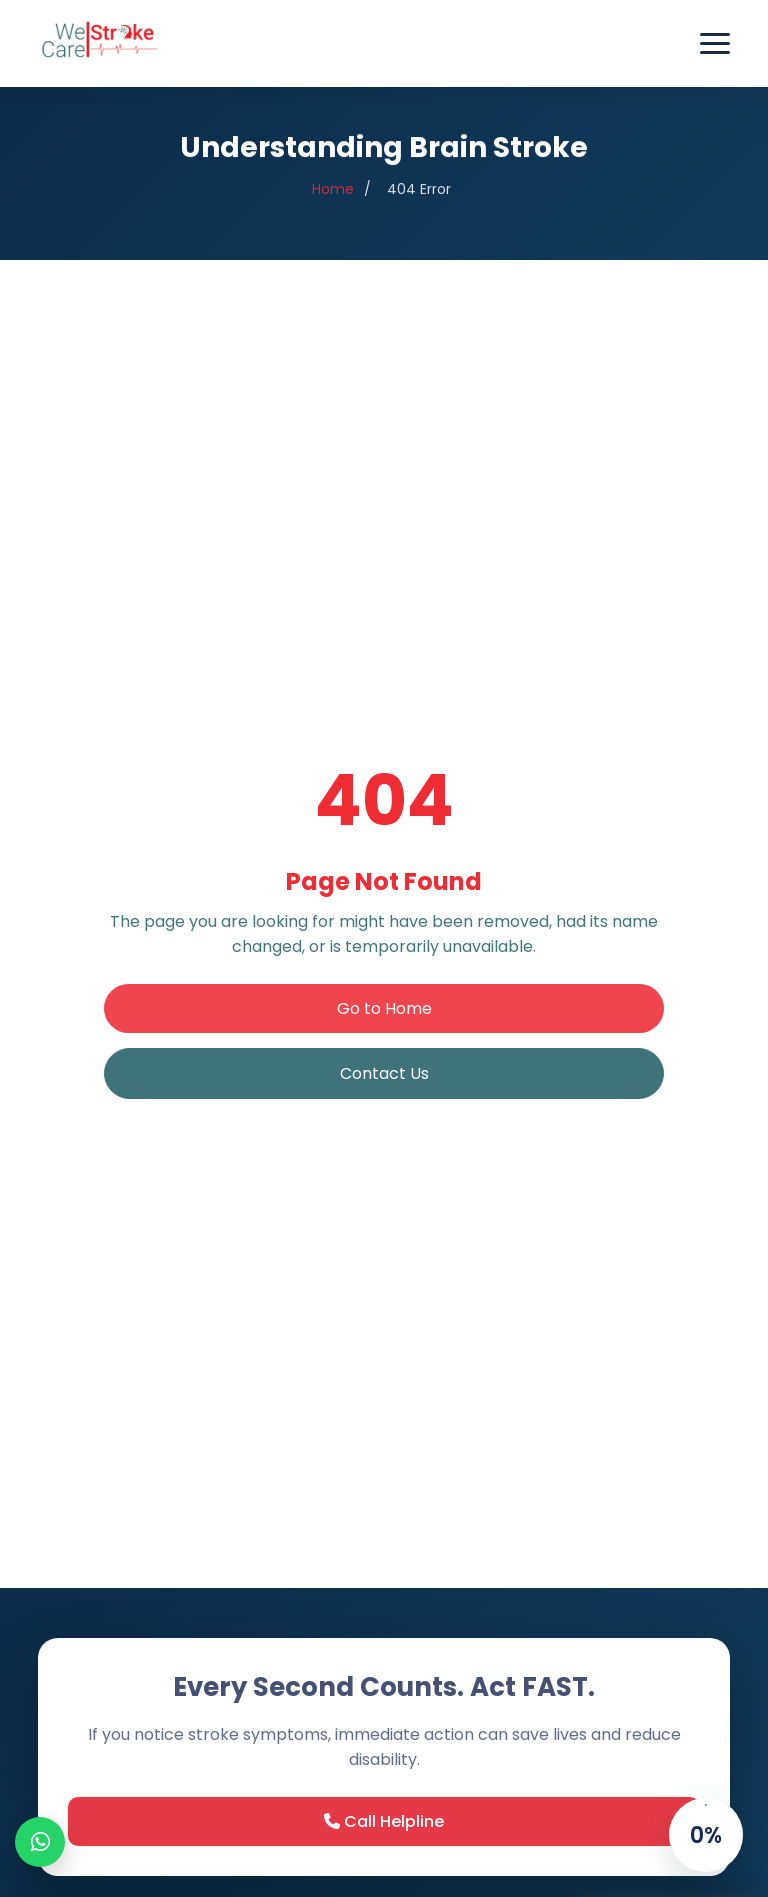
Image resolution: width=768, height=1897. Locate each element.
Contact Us (384, 1073)
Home (333, 199)
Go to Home (384, 1008)
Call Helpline (384, 1821)
